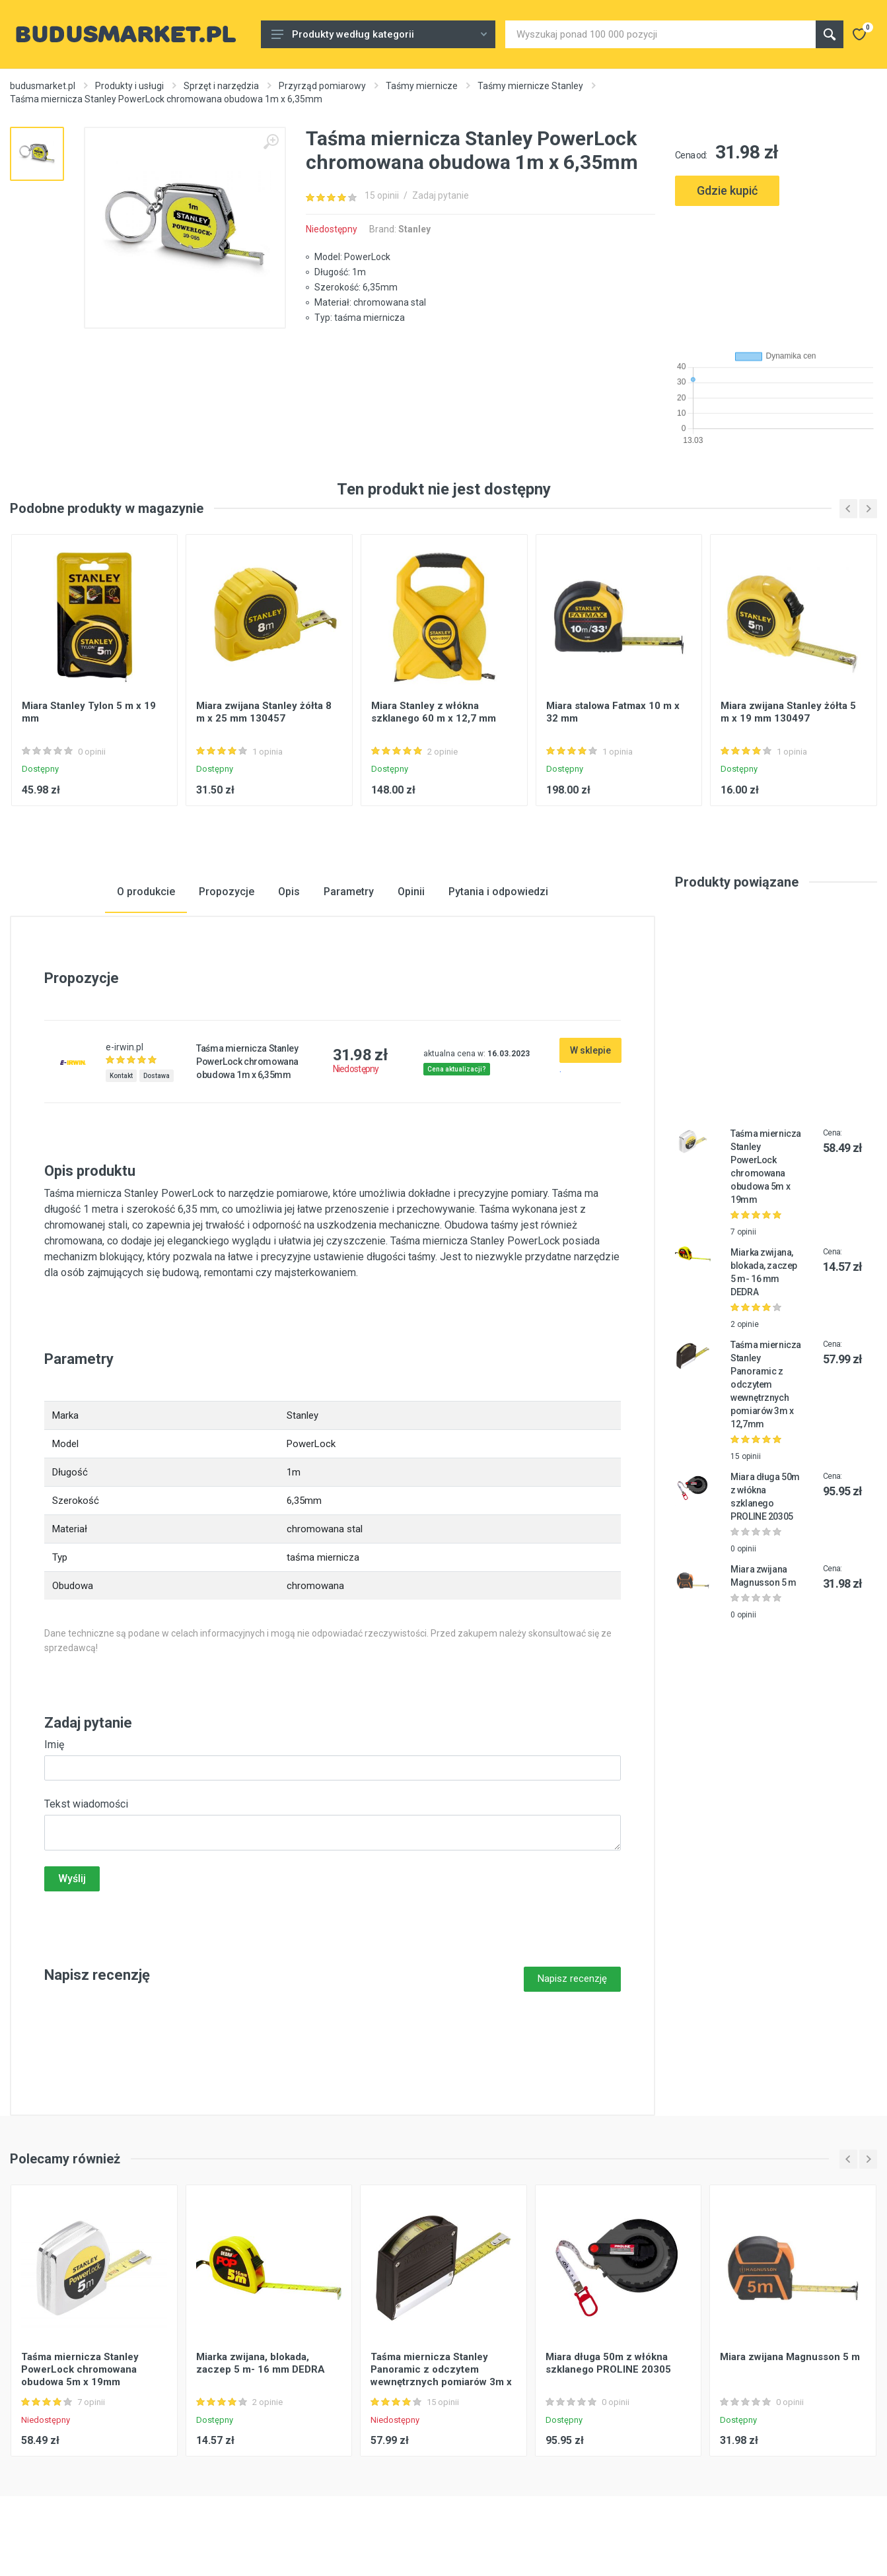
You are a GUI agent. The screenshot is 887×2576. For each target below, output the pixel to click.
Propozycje (226, 891)
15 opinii (382, 195)
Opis (289, 891)
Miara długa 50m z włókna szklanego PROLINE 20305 (608, 2363)
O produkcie (146, 891)
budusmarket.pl (42, 86)
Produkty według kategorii (379, 34)
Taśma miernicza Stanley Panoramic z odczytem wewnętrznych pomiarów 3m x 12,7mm (765, 1384)
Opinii (411, 891)
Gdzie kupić (727, 190)
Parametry (349, 891)
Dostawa (156, 1075)
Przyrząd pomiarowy (322, 86)
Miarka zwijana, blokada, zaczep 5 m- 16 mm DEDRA (260, 2363)
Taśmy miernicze (422, 86)
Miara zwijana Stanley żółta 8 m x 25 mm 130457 (264, 712)
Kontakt (121, 1075)
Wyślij (72, 1878)
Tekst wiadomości (86, 1804)
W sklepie (590, 1050)
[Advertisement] (776, 272)
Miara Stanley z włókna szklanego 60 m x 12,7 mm (433, 712)
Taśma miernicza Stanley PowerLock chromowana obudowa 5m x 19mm (80, 2369)
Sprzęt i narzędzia (221, 86)
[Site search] (660, 34)
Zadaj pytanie (440, 195)
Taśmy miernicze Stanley (530, 86)
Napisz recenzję (572, 1978)
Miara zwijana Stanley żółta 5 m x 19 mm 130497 (788, 712)
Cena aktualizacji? (456, 1069)
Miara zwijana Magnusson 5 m (790, 2357)
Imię (54, 1744)
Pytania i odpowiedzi (498, 891)
